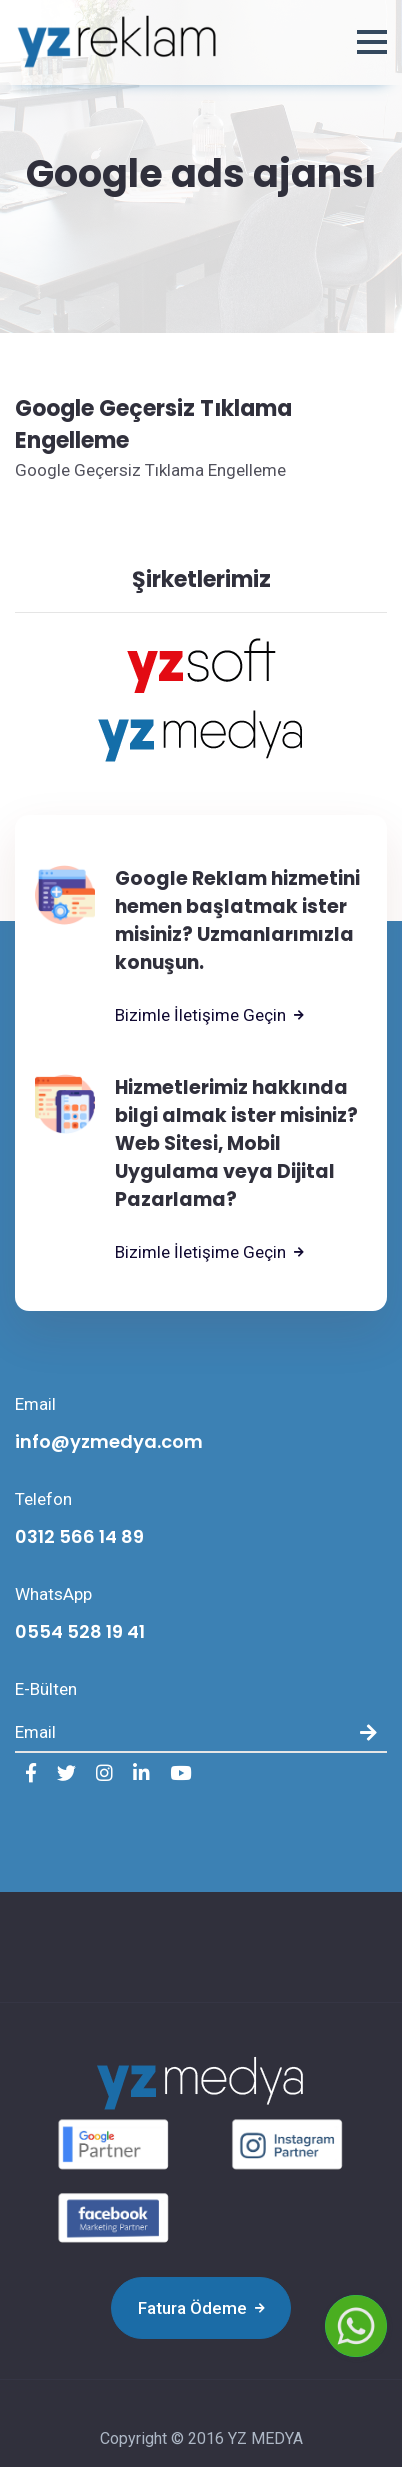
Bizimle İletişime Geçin (209, 1015)
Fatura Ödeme (201, 2308)
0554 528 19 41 (80, 1631)
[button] (372, 42)
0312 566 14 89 (79, 1536)
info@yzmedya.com (109, 1441)
